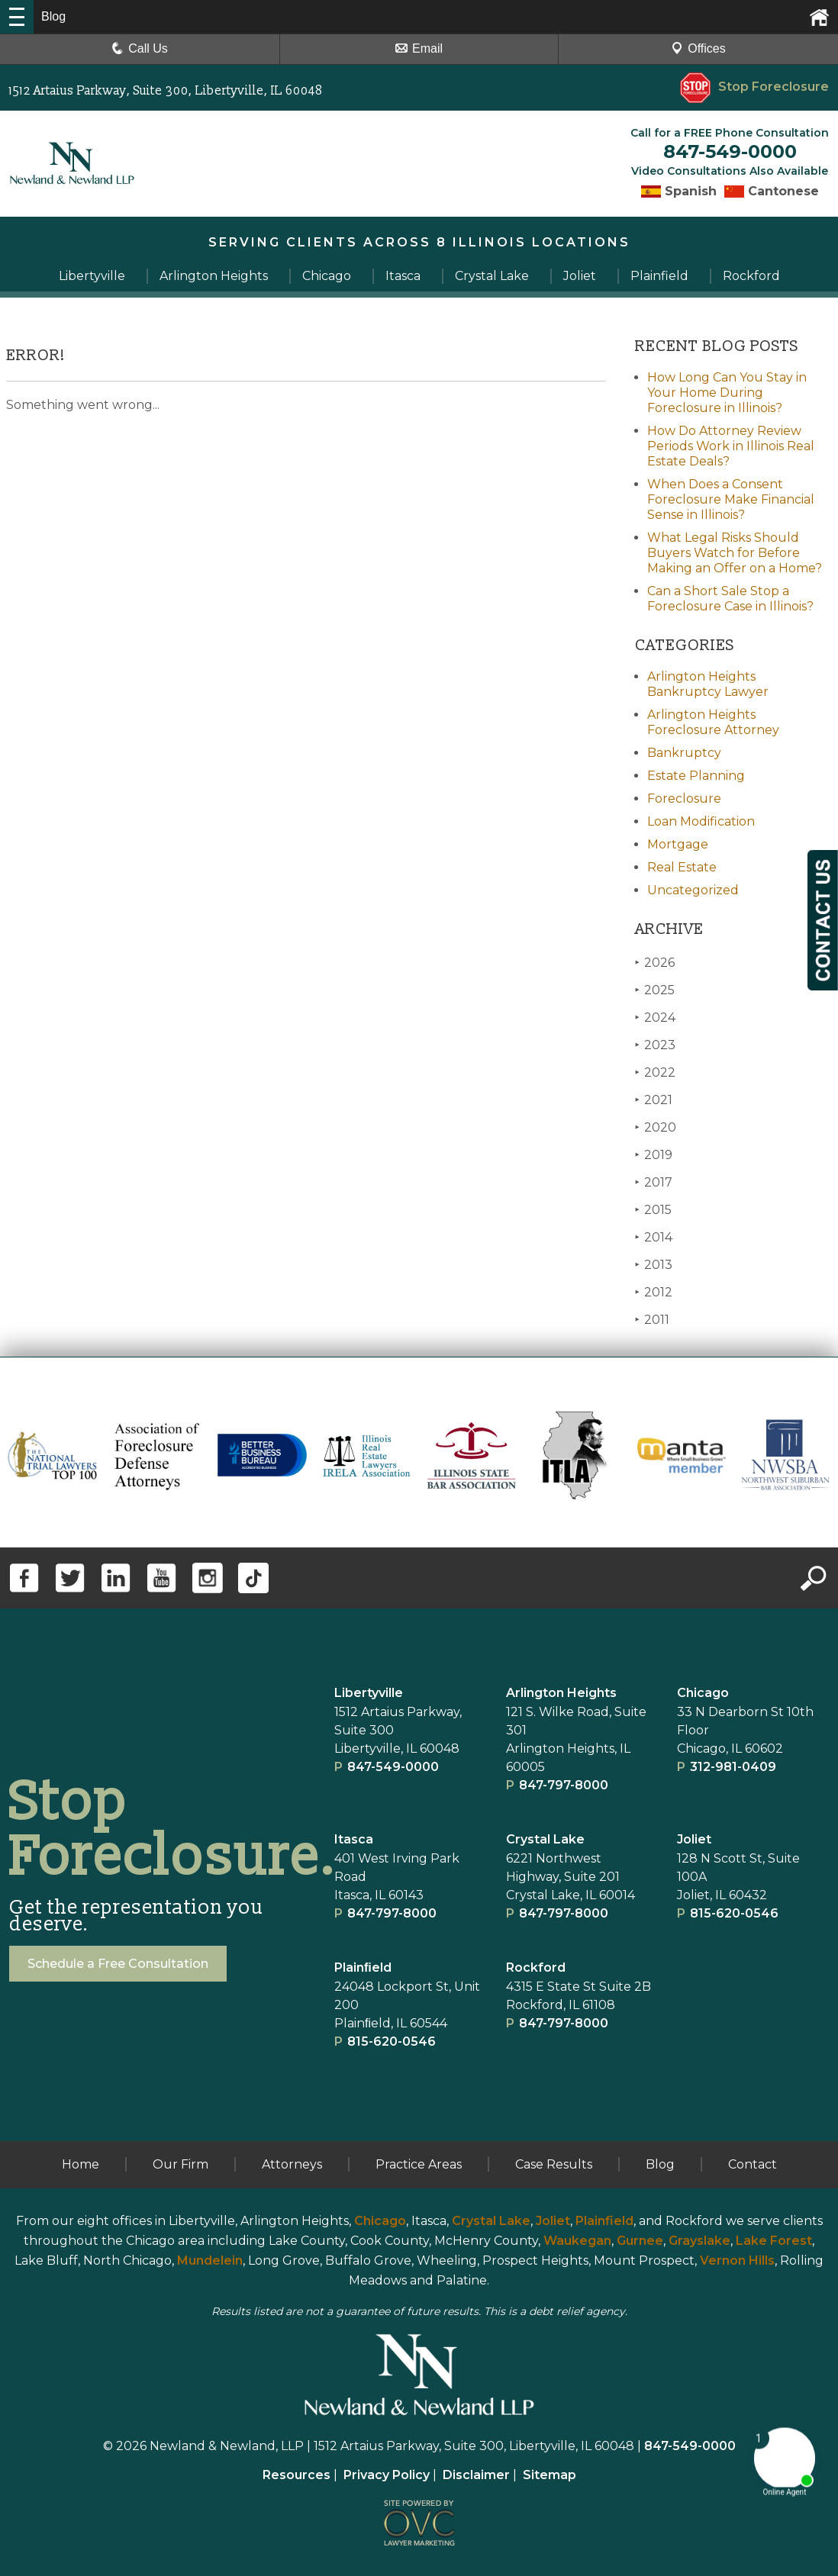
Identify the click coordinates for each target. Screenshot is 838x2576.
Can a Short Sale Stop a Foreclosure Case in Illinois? (730, 598)
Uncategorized (693, 890)
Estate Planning (696, 775)
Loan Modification (701, 821)
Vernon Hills (737, 2260)
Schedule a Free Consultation (117, 1963)
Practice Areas (418, 2164)
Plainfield (604, 2221)
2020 (655, 1127)
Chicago (703, 1693)
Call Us (139, 48)
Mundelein (210, 2260)
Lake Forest (774, 2240)
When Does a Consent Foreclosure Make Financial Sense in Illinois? (730, 499)
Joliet (694, 1839)
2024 (655, 1017)
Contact (752, 2164)
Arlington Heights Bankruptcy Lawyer (708, 684)
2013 (653, 1264)
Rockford (536, 1967)
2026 (655, 962)
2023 (655, 1045)
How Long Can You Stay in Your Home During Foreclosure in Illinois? (727, 392)
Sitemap (549, 2475)
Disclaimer (476, 2475)
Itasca (353, 1839)
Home (80, 2164)
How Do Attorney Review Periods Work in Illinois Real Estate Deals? (730, 446)
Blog (660, 2164)
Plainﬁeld (363, 1967)
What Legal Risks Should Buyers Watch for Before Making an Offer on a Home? (734, 552)
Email (419, 48)
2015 (653, 1209)
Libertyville (368, 1693)
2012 (653, 1292)
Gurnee (640, 2240)
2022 (655, 1072)
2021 (653, 1099)
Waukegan (577, 2240)
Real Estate (682, 867)
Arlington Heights (561, 1693)
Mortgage (677, 844)
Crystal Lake (545, 1839)
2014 (653, 1237)
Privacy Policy (386, 2475)
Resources (296, 2475)
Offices (698, 48)
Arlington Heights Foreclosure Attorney (713, 722)
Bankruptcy (684, 752)
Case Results (553, 2164)
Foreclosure (684, 798)
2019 (653, 1154)
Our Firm (180, 2164)
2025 (655, 990)
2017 (653, 1182)
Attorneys (292, 2164)
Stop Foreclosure (754, 86)
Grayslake (699, 2240)
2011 (652, 1319)
